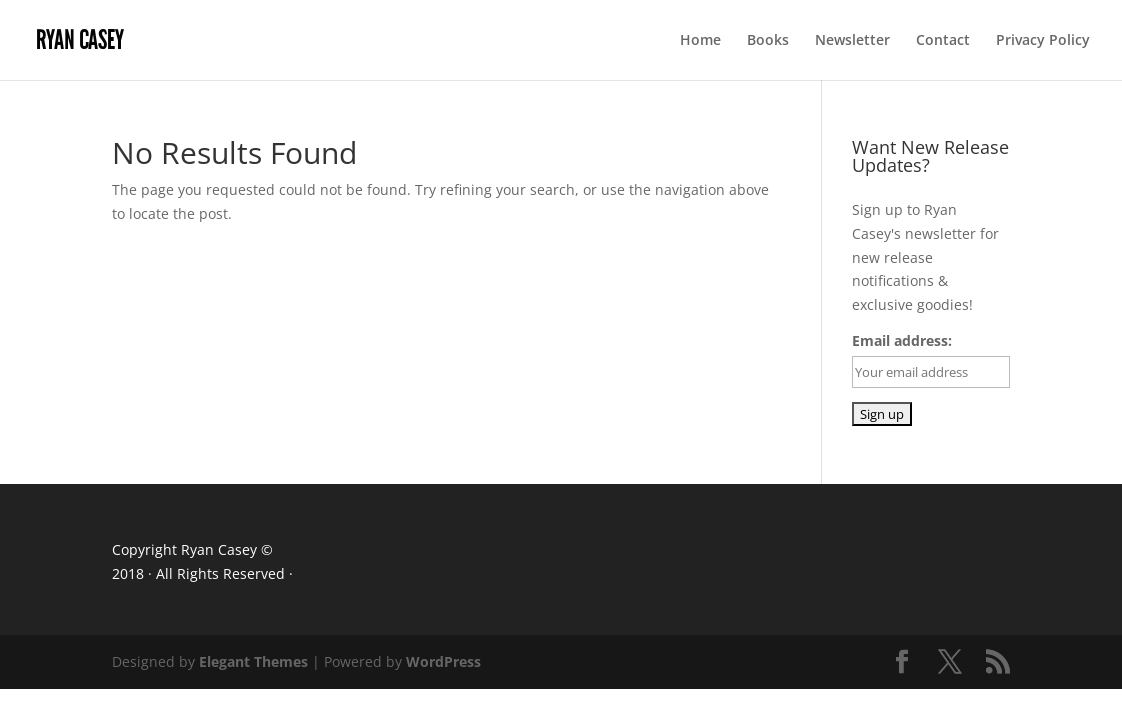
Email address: (902, 340)
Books (768, 41)
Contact (943, 41)
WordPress (443, 661)
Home (700, 41)
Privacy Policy (1043, 41)
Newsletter (852, 41)
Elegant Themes (253, 661)
